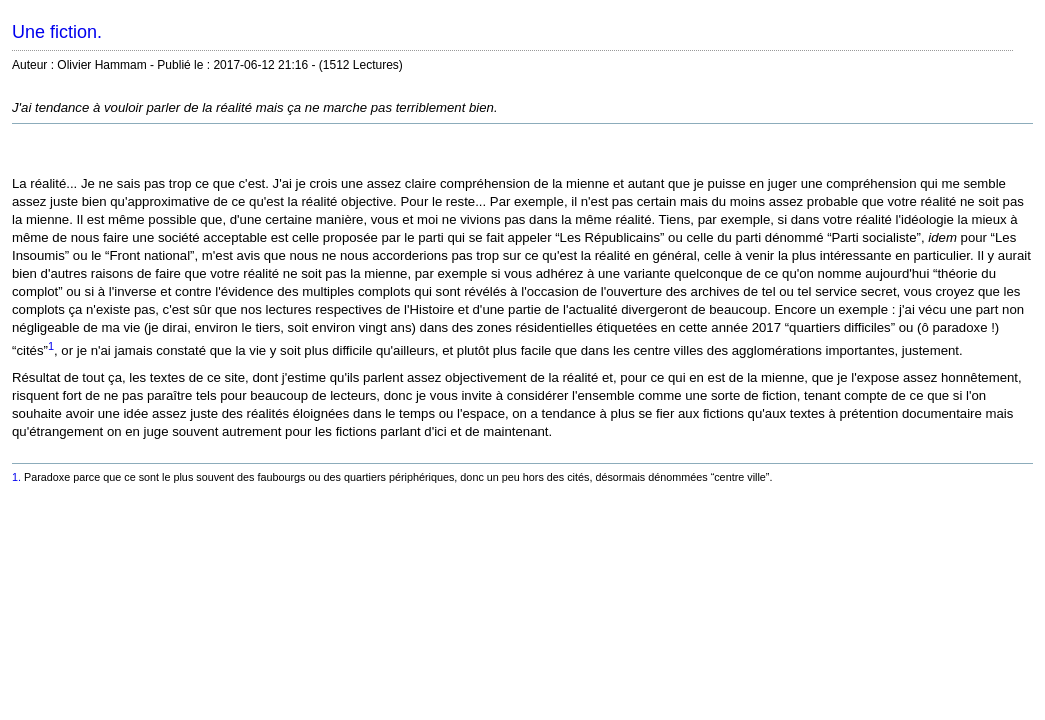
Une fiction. (57, 32)
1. (16, 477)
